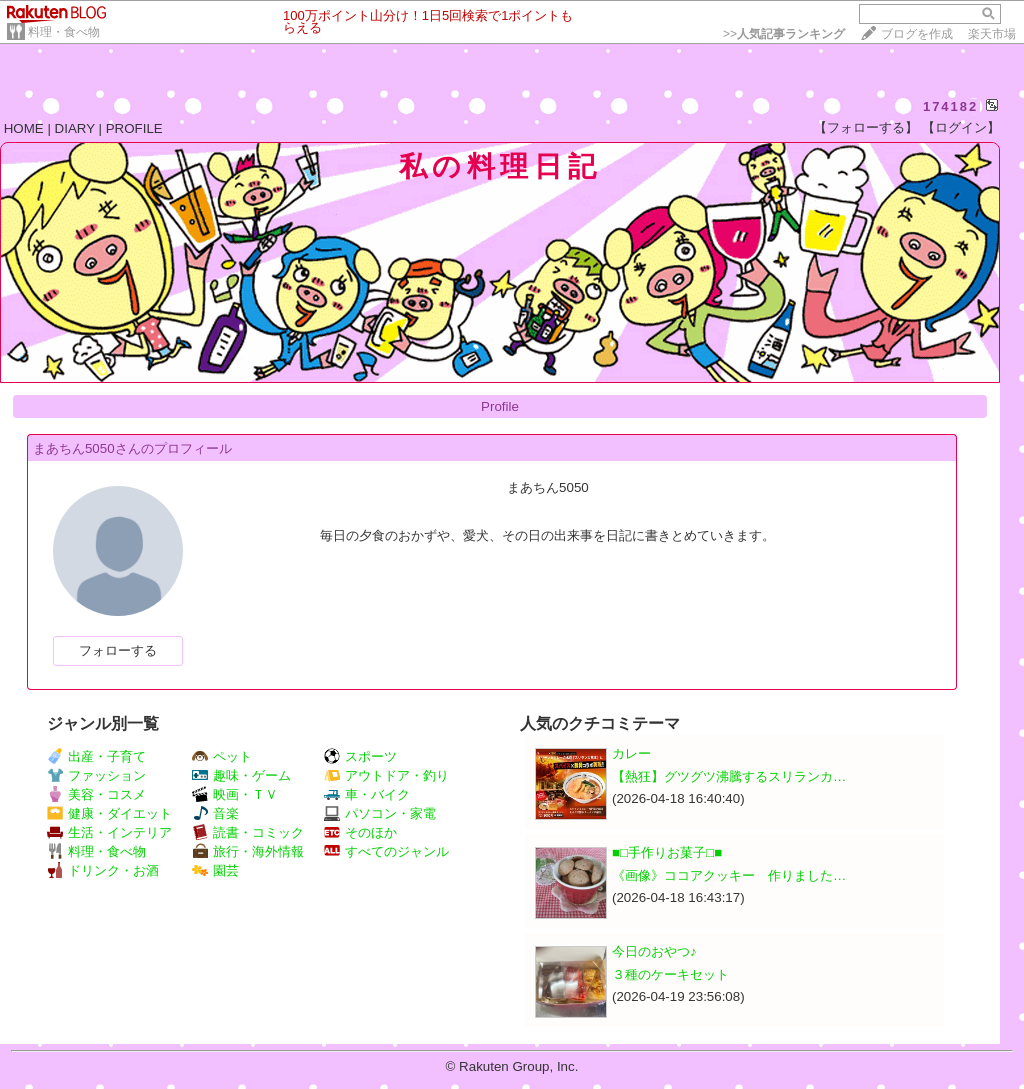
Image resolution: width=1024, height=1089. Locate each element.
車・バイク (367, 794)
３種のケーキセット (670, 974)
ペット (222, 756)
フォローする (118, 650)
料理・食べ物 (64, 32)
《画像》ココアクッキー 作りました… (729, 875)
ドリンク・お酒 (103, 870)
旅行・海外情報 (248, 851)
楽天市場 (992, 34)
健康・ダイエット (109, 813)
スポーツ (360, 756)
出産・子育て (96, 756)
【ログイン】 (961, 127)
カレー (631, 753)
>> (784, 34)
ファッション (96, 775)
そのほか (360, 832)
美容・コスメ (96, 794)
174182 (950, 106)
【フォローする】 (866, 127)
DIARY (75, 128)
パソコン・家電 (380, 813)
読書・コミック (248, 832)
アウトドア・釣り (386, 775)
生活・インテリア (109, 832)
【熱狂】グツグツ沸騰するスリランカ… (729, 776)
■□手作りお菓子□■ (667, 852)
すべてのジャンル (386, 851)
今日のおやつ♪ (654, 951)
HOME (24, 128)
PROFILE (134, 128)
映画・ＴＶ (235, 794)
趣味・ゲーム (241, 775)
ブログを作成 (917, 34)
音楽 (215, 813)
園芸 (215, 870)
